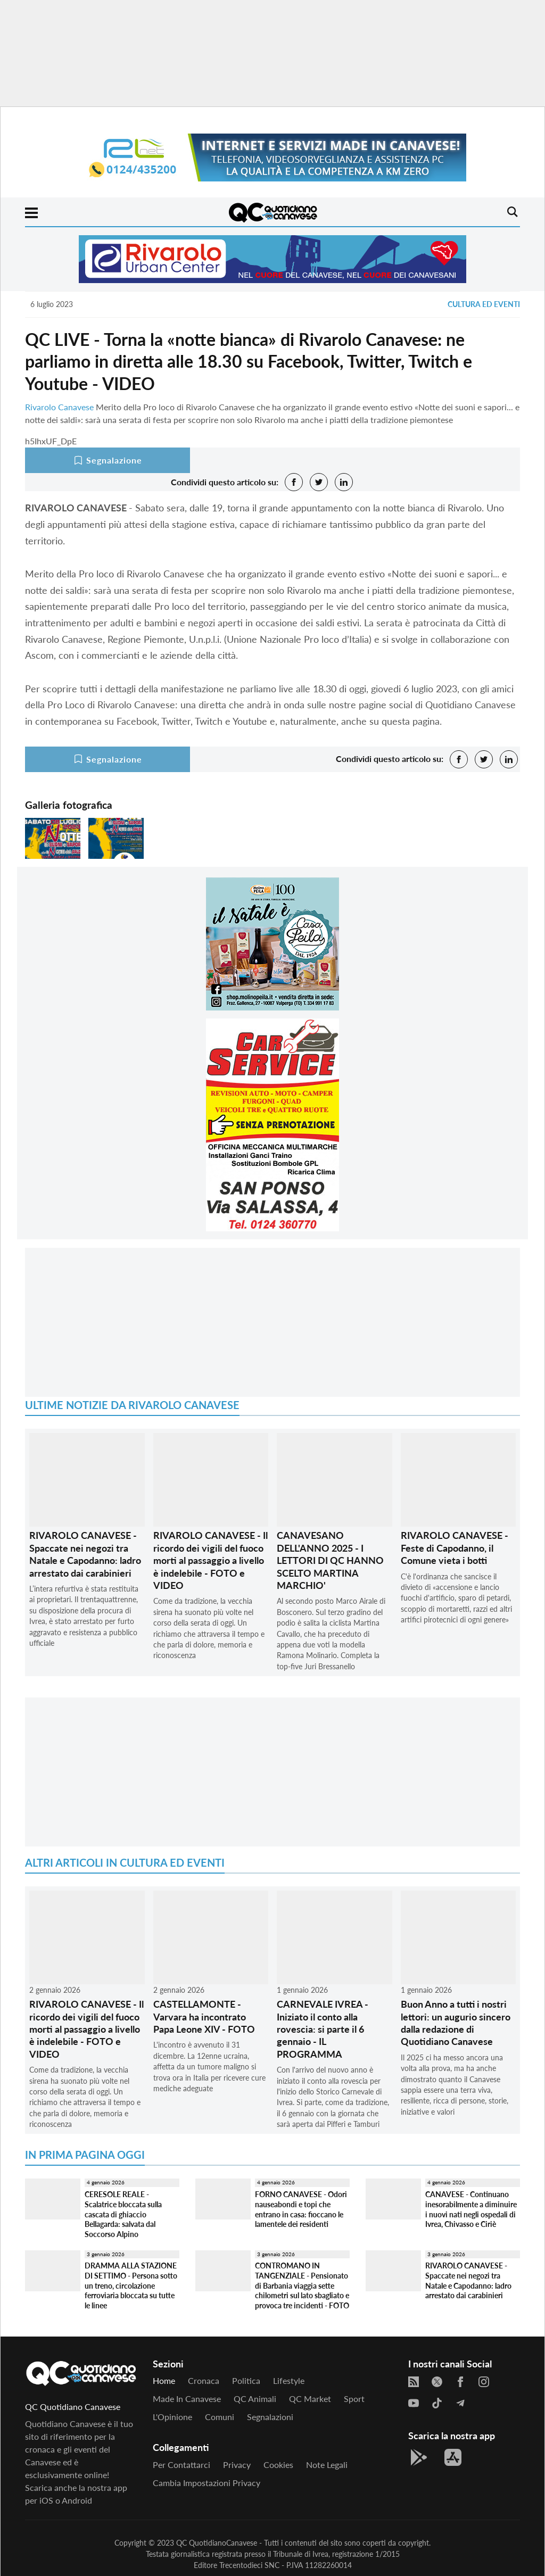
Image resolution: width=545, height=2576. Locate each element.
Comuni (219, 2417)
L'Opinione (172, 2417)
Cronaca (203, 2380)
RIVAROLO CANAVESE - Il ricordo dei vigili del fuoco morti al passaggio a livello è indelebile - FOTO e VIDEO (210, 1560)
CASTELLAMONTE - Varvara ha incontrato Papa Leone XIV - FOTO (204, 2016)
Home (164, 2380)
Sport (354, 2398)
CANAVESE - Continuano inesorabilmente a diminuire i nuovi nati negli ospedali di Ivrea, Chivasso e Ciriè (471, 2209)
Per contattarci (181, 2464)
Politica (246, 2380)
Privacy (237, 2464)
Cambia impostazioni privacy (206, 2483)
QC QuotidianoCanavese (216, 2542)
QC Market (310, 2398)
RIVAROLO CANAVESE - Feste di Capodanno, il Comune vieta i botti (454, 1547)
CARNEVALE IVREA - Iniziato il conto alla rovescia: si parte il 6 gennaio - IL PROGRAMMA (322, 2029)
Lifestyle (288, 2380)
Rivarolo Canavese (59, 407)
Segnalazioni (270, 2417)
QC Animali (255, 2398)
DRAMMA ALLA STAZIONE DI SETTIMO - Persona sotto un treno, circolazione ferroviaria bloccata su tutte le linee (131, 2285)
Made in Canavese (187, 2398)
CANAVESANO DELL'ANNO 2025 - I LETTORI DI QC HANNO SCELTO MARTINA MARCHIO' (330, 1560)
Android (77, 2500)
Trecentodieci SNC (249, 2565)
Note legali (327, 2464)
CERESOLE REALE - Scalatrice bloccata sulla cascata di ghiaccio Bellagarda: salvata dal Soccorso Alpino (123, 2214)
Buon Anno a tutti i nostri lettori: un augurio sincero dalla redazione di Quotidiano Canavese (455, 2022)
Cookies (278, 2464)
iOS (46, 2500)
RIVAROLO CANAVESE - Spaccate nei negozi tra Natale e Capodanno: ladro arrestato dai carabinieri (85, 1553)
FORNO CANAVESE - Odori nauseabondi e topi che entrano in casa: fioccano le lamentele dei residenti (301, 2209)
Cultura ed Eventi (484, 304)
